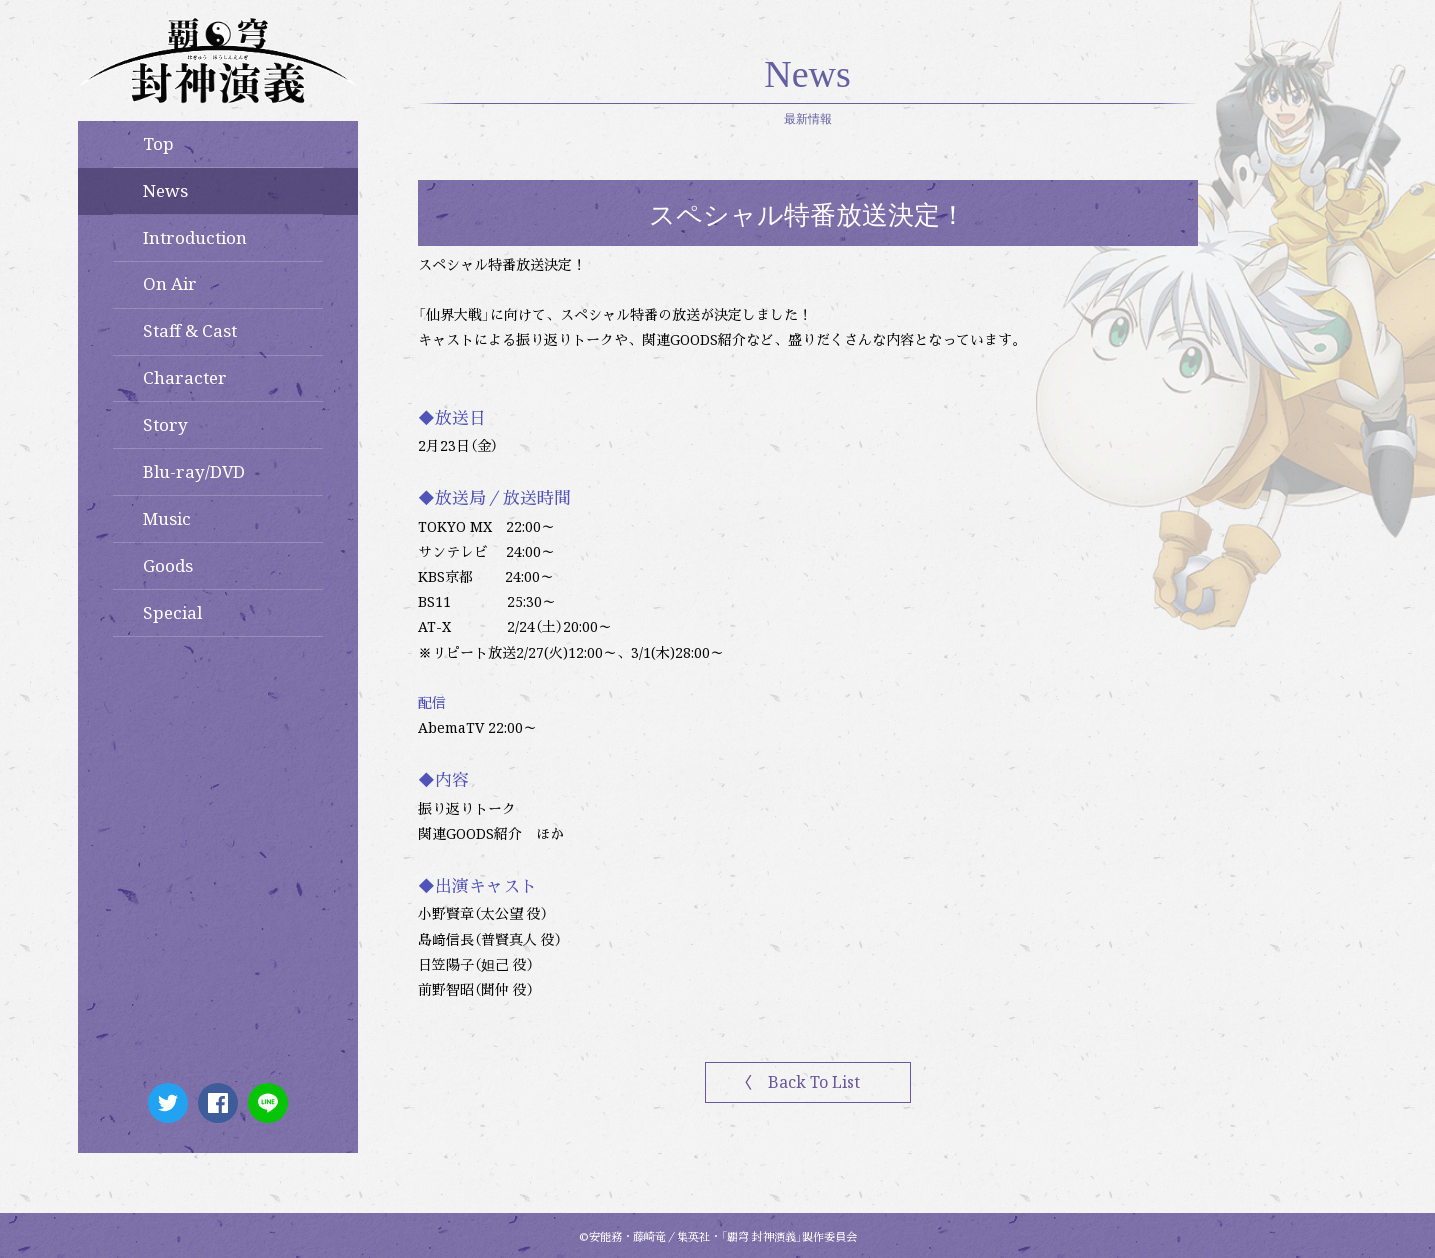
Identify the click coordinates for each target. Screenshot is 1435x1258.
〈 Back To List (798, 1082)
